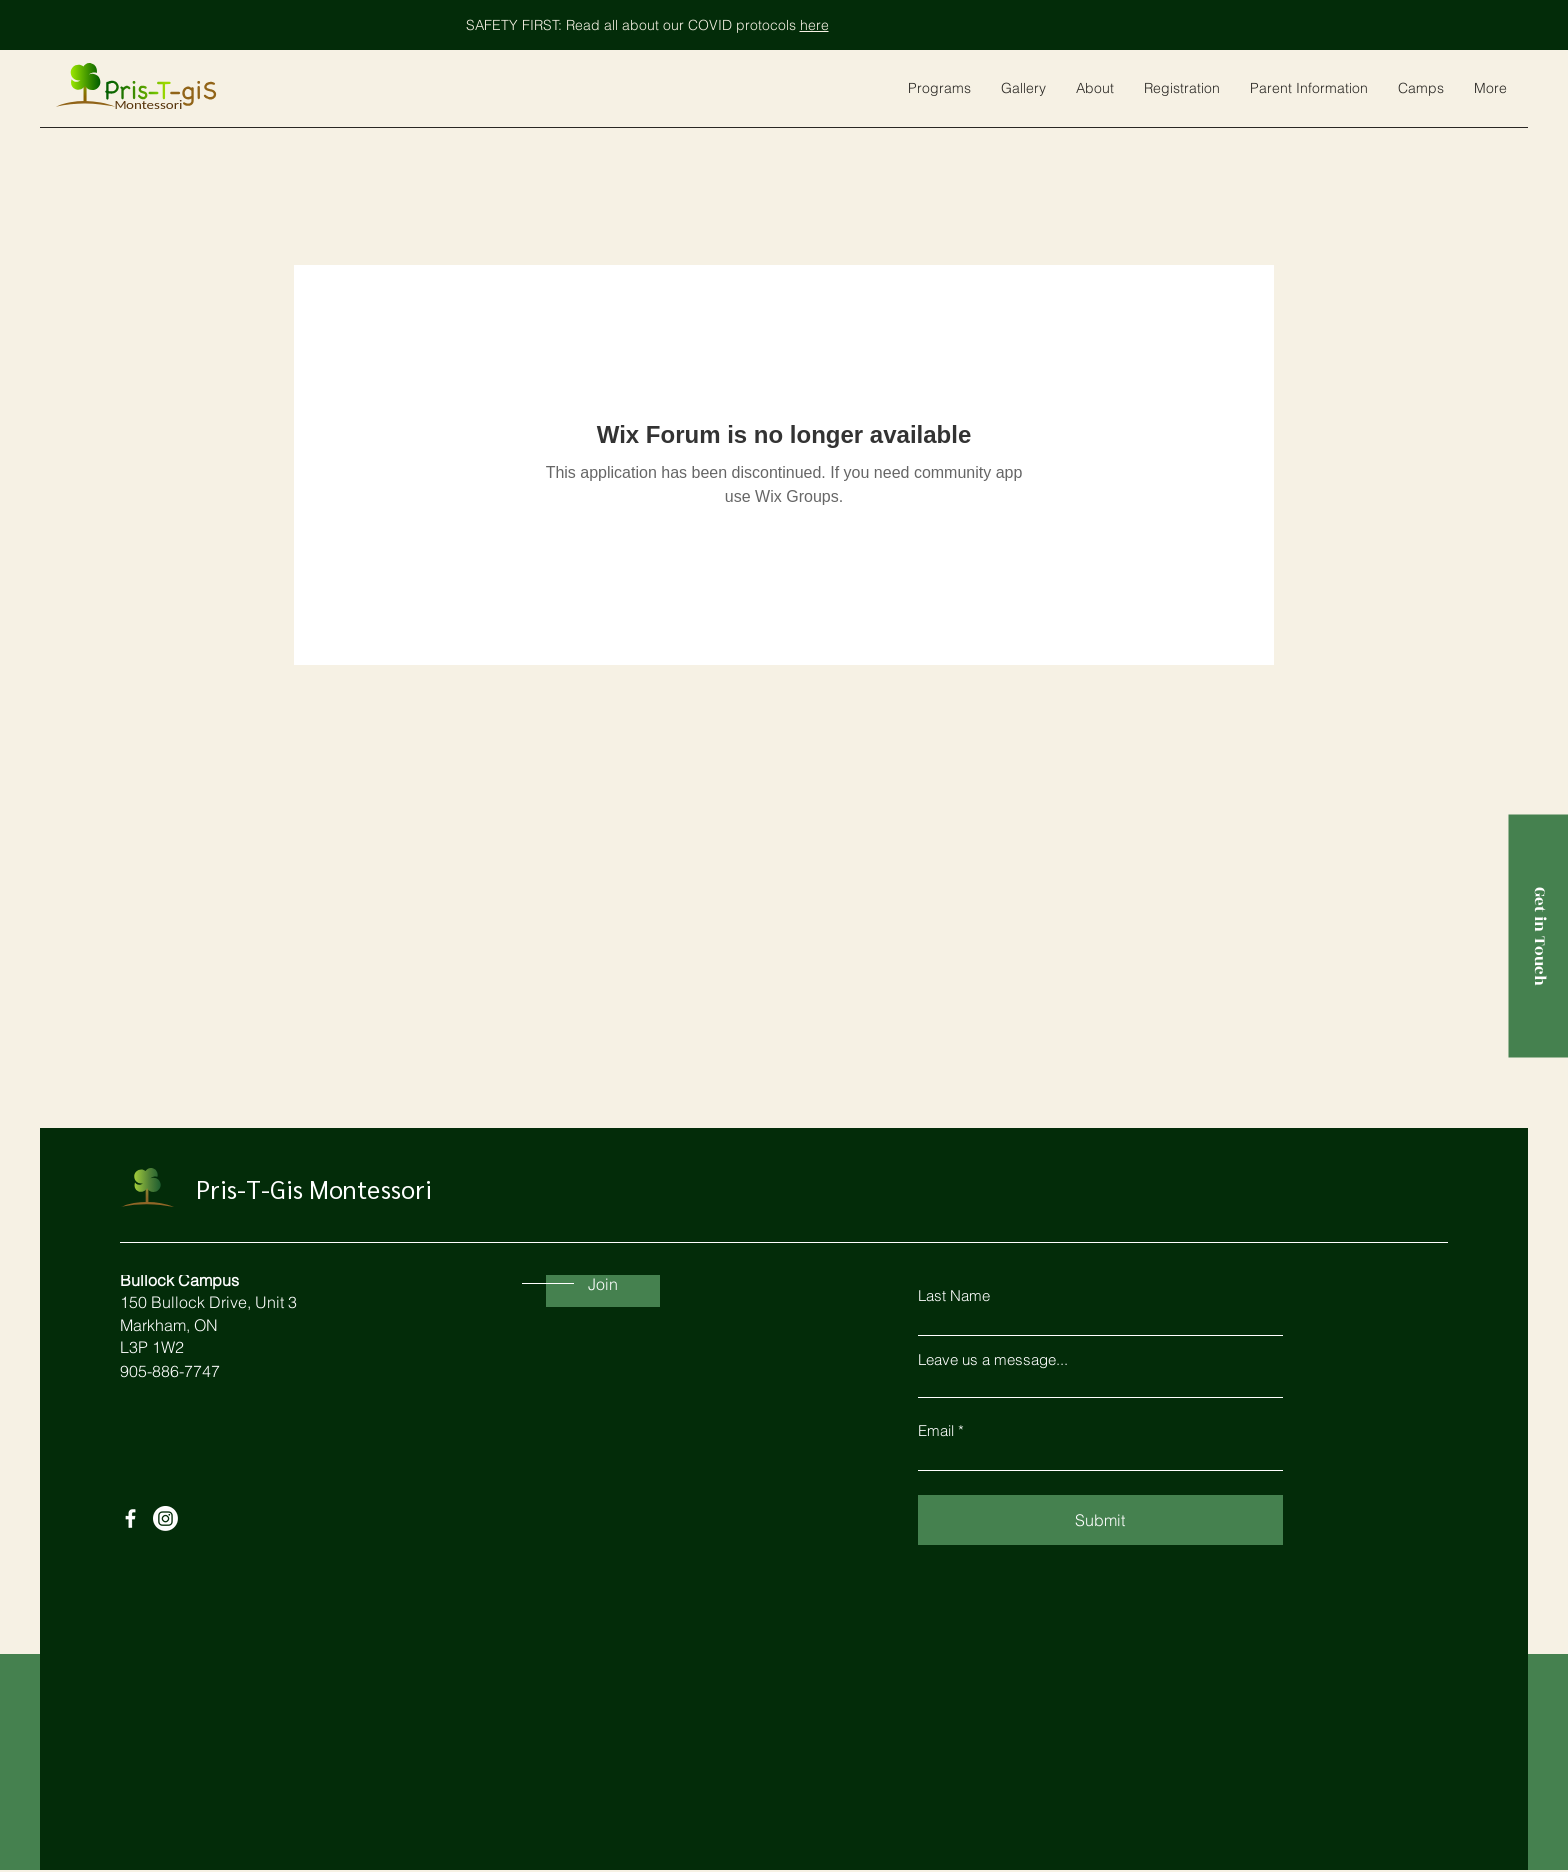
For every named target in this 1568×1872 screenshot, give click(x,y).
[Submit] (1100, 1520)
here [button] (814, 25)
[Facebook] (130, 1518)
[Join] (603, 1284)
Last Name (954, 1295)
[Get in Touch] (1538, 936)
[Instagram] (165, 1518)
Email (936, 1430)
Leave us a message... (993, 1359)
